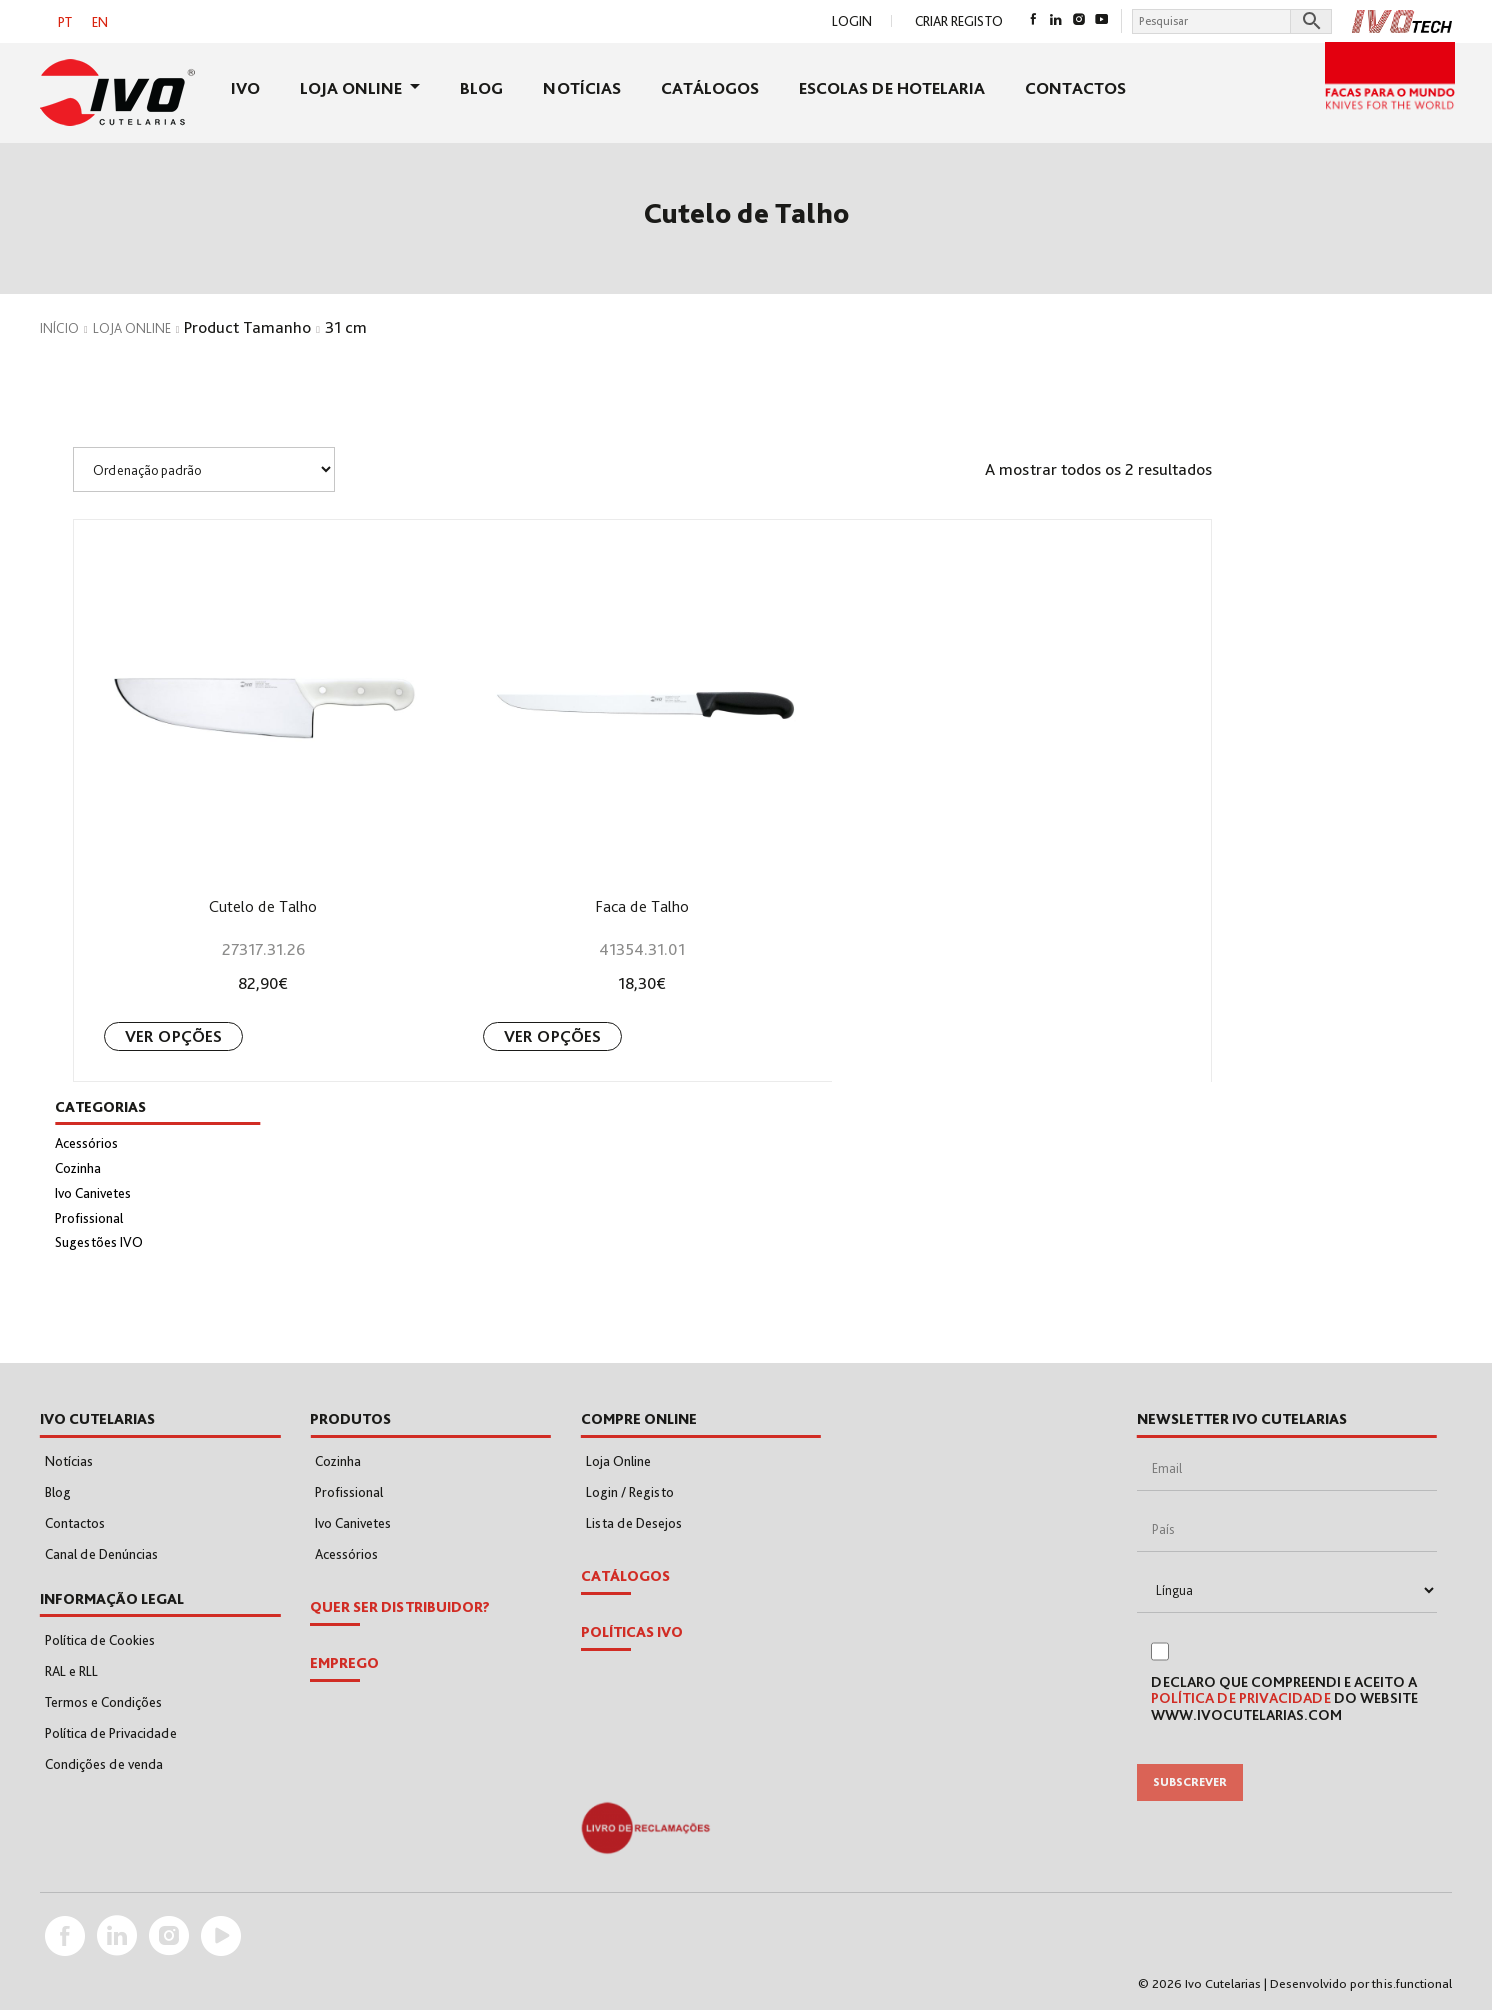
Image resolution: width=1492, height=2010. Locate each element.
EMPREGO (344, 1663)
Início (59, 328)
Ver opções (173, 1036)
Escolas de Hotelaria (892, 88)
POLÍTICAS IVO (632, 1632)
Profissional (89, 1218)
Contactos (1075, 88)
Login (852, 21)
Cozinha (78, 1168)
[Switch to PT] (65, 21)
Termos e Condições (103, 1702)
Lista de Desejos (634, 1523)
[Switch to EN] (100, 21)
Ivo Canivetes (93, 1193)
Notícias (582, 88)
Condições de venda (104, 1764)
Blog (481, 88)
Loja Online (353, 88)
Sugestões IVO (99, 1242)
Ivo (245, 88)
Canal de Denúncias (101, 1554)
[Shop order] (204, 469)
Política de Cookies (100, 1640)
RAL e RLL (71, 1671)
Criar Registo (959, 21)
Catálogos (710, 88)
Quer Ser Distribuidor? (400, 1607)
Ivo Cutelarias (1223, 1983)
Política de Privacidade (111, 1733)
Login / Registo (630, 1492)
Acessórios (86, 1143)
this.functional (1412, 1983)
